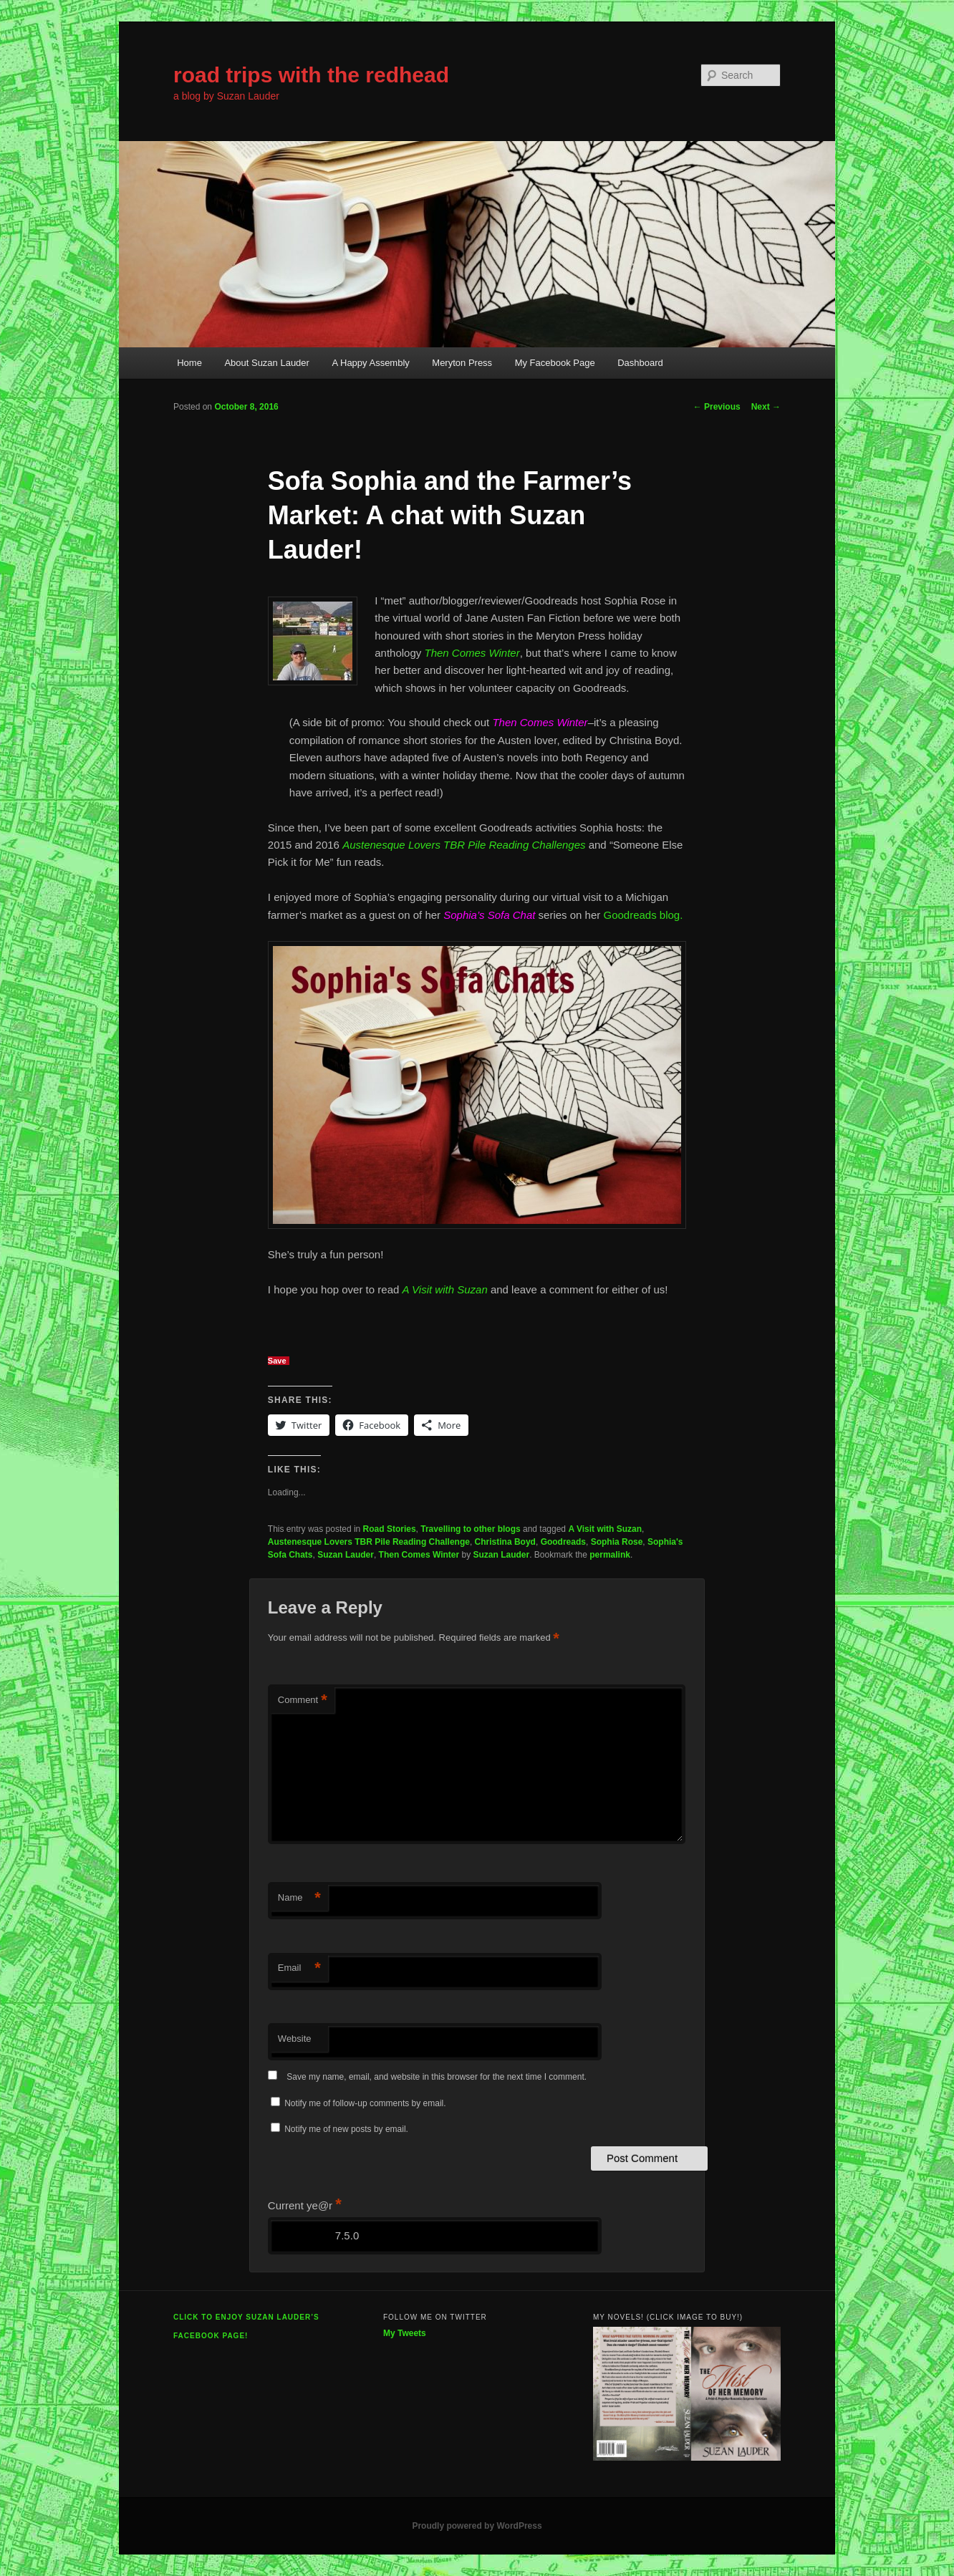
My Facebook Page (555, 362)
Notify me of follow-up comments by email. (364, 2103)
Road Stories (389, 1529)
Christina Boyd (505, 1542)
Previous (717, 407)
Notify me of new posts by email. (346, 2129)
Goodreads (563, 1542)
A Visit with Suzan (605, 1529)
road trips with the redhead (311, 75)
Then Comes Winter (419, 1555)
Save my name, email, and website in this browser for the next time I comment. (436, 2077)
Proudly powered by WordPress (476, 2526)
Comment (302, 1700)
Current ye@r (305, 2205)
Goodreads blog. (641, 915)
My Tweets (404, 2333)
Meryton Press (462, 362)
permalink (609, 1555)
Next (766, 407)
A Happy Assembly (370, 362)
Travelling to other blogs (470, 1529)
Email (299, 1968)
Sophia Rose (617, 1542)
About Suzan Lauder (266, 362)
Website (295, 2038)
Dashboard (640, 362)
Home (189, 362)
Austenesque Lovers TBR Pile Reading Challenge (369, 1542)
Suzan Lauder (345, 1555)
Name (299, 1898)
